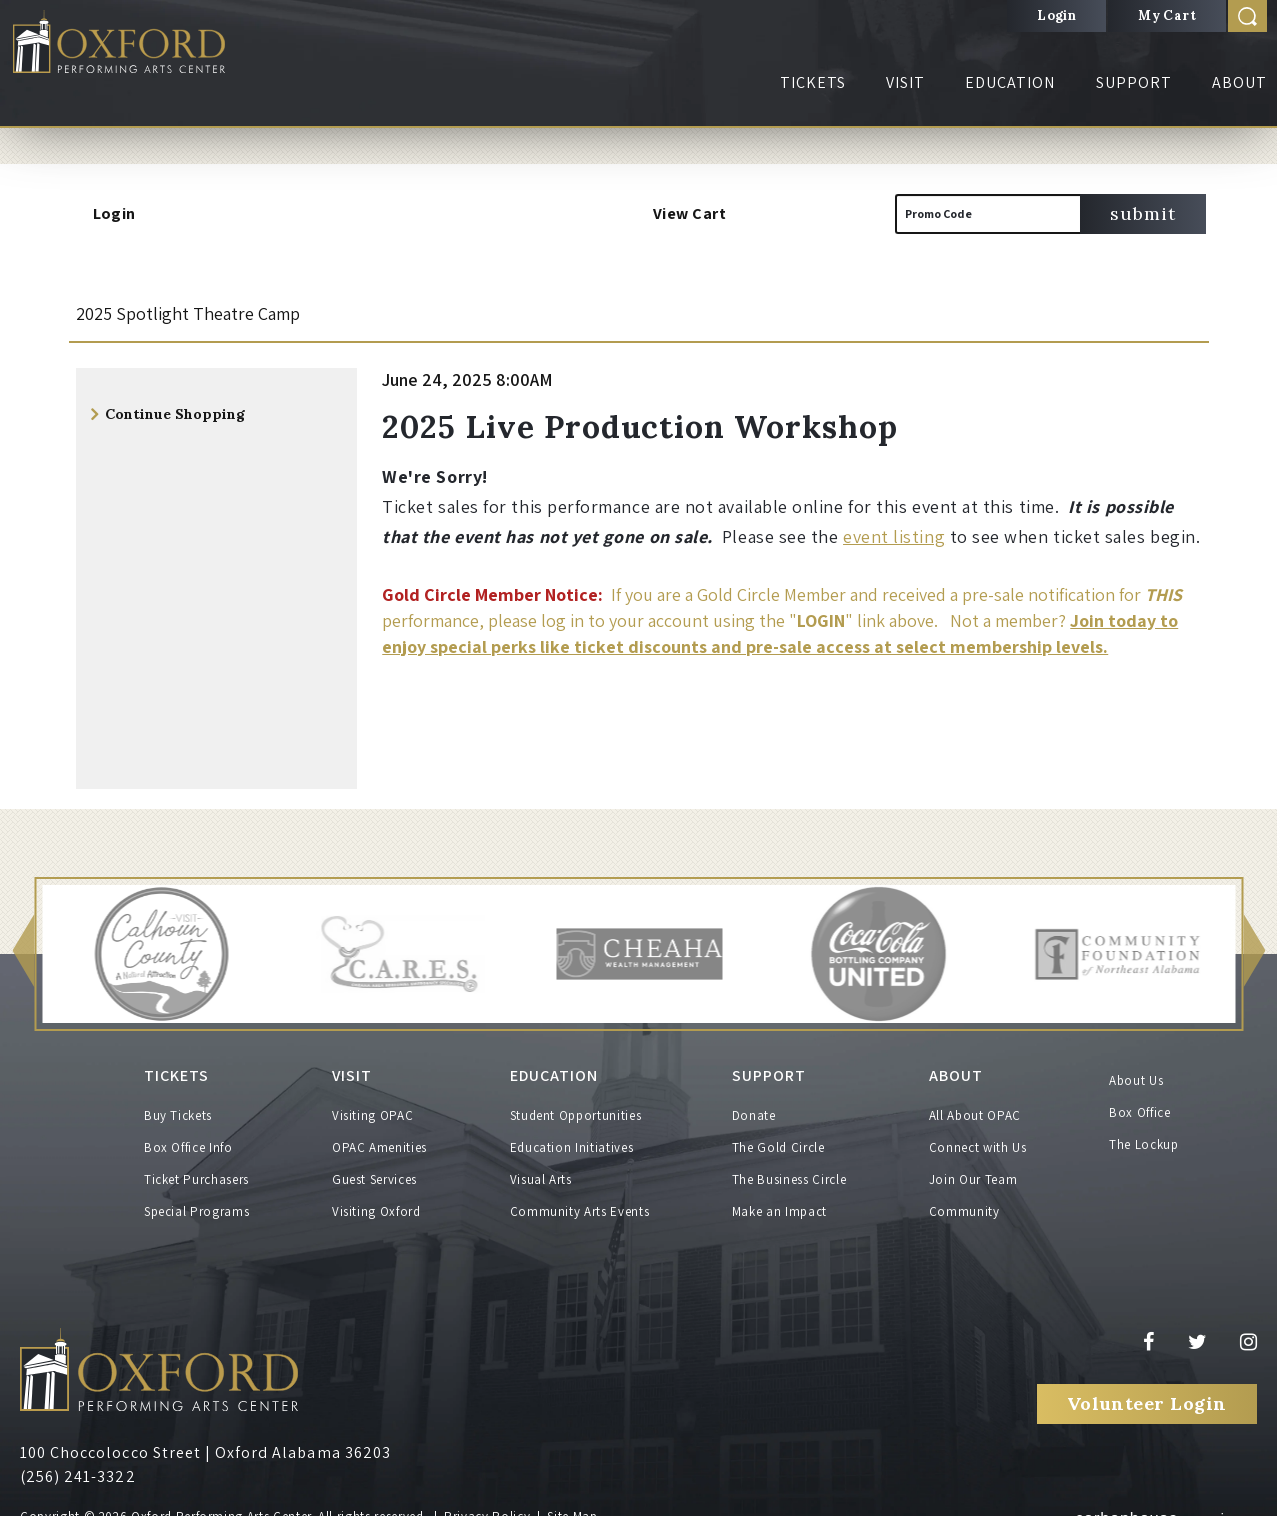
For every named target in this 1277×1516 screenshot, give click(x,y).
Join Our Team (973, 1166)
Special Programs (196, 1198)
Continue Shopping (175, 414)
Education (1010, 82)
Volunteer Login (1147, 1391)
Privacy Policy (487, 1503)
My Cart (1167, 15)
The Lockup (1144, 1144)
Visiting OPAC (372, 1102)
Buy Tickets (178, 1102)
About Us (1136, 1080)
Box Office (1140, 1112)
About (1239, 82)
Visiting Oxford (376, 1198)
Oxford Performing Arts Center (149, 51)
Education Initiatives (572, 1134)
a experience (1159, 1501)
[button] (23, 954)
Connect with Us (978, 1134)
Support (1134, 82)
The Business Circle (789, 1166)
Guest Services (374, 1166)
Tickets (813, 82)
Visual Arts (541, 1166)
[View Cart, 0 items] (832, 214)
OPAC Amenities (379, 1134)
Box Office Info (188, 1134)
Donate (754, 1102)
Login (1056, 15)
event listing (894, 536)
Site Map (572, 1503)
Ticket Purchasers (196, 1166)
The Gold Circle (778, 1134)
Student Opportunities (576, 1102)
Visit (905, 82)
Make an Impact (779, 1198)
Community (964, 1198)
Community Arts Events (580, 1198)
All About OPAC (975, 1102)
